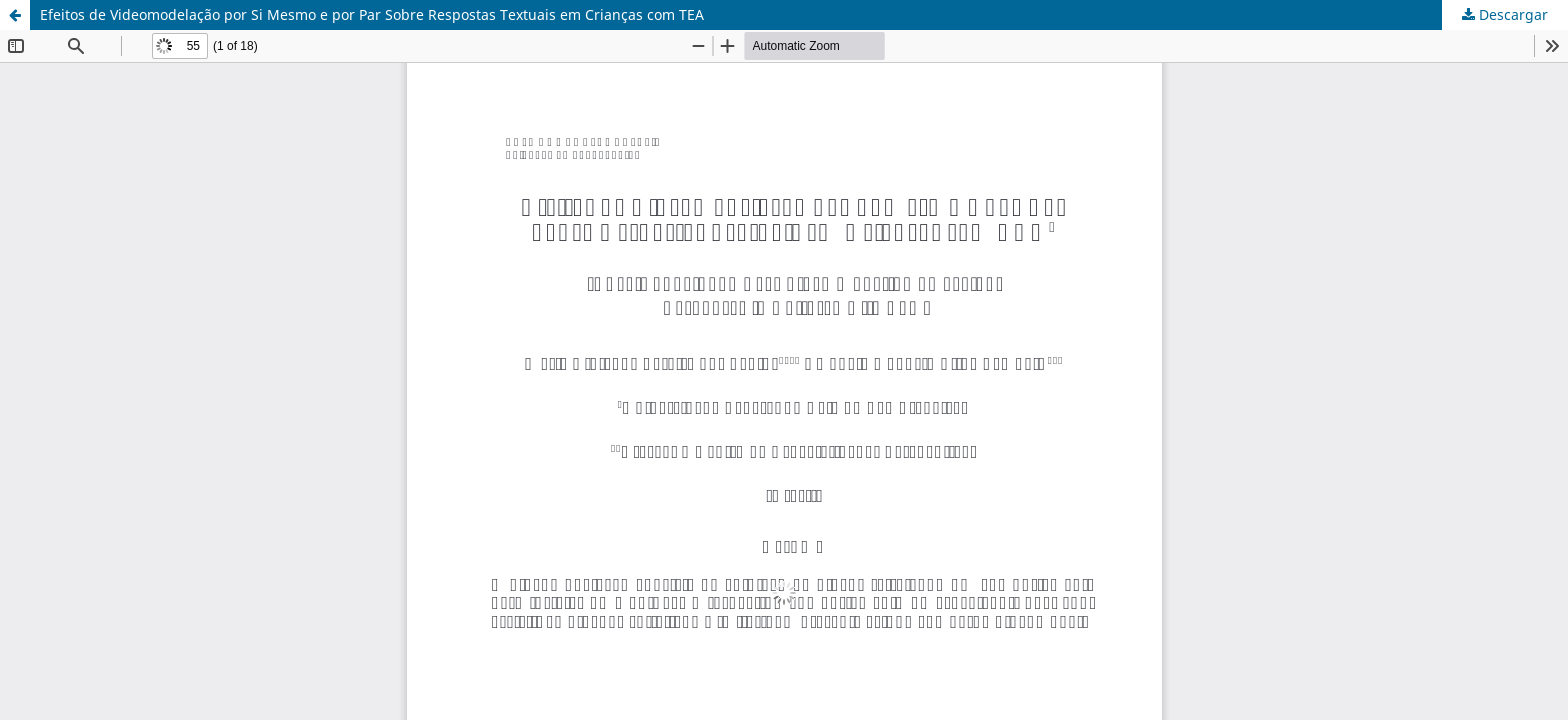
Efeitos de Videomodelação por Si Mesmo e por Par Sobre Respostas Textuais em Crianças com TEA (372, 14)
